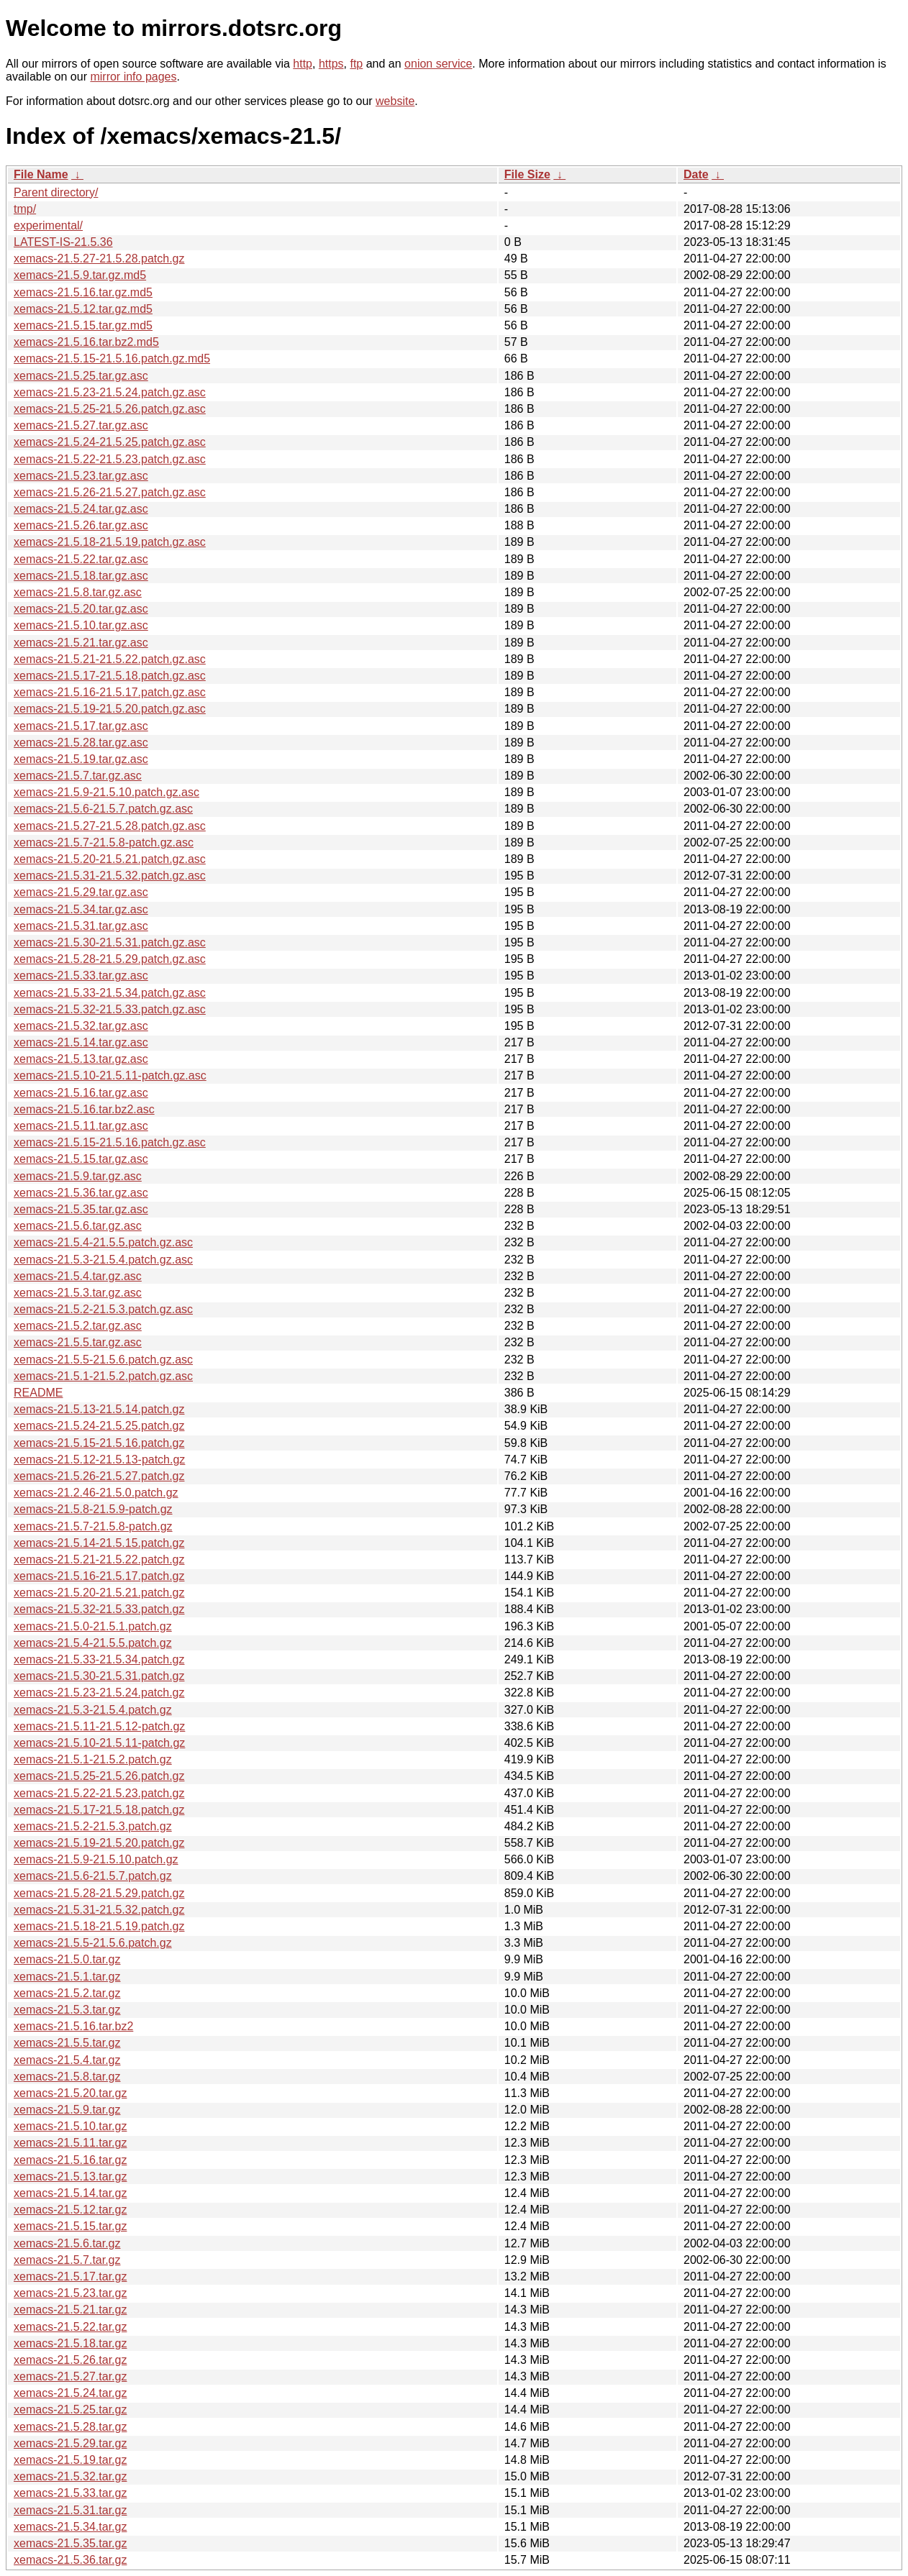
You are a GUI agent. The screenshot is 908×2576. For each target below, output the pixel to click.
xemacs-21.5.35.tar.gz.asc (81, 1209)
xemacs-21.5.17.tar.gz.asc (81, 726)
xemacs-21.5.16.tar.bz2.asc (84, 1109)
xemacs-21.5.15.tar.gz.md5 (83, 325)
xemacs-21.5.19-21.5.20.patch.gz (99, 1843)
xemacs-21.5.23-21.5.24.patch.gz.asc (110, 392)
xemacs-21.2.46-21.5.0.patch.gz (96, 1492)
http (302, 64)
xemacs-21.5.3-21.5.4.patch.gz (93, 1710)
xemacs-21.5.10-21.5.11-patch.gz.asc (110, 1075)
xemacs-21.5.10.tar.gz (70, 2126)
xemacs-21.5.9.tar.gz (67, 2110)
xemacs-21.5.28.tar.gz (70, 2427)
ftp (356, 64)
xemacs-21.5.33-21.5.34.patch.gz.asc (110, 993)
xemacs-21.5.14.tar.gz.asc (81, 1042)
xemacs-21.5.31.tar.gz (70, 2510)
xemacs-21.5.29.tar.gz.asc (81, 892)
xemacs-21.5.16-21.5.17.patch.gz (99, 1576)
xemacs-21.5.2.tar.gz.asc (78, 1326)
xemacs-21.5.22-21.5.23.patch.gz (99, 1793)
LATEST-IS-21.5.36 (63, 242)
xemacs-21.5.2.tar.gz (67, 1993)
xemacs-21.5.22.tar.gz (70, 2327)
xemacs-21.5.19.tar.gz (70, 2460)
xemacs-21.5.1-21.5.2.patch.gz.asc (103, 1376)
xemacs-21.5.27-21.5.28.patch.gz (99, 258)
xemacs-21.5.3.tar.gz (67, 2010)
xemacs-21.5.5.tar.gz (67, 2043)
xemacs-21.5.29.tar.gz (70, 2443)
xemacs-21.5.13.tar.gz (70, 2176)
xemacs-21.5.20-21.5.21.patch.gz (99, 1592)
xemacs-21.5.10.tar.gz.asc (81, 625)
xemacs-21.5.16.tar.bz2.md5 (86, 342)
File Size (527, 174)
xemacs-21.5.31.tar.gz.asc (81, 926)
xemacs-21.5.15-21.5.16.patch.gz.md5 (112, 358)
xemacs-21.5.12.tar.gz (70, 2209)
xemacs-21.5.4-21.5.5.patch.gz (93, 1643)
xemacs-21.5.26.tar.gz (70, 2360)
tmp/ (25, 209)
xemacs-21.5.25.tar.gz (70, 2409)
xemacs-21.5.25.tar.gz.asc (81, 376)
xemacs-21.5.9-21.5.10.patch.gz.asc (106, 792)
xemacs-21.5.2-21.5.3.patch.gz (93, 1826)
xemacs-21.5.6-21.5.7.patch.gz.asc (103, 809)
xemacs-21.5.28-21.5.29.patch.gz (99, 1893)
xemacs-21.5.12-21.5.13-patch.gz (99, 1459)
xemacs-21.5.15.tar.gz (70, 2226)
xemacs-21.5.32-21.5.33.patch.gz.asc (110, 1009)
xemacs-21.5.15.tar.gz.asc (81, 1159)
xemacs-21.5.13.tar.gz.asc (81, 1059)
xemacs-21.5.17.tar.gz (70, 2276)
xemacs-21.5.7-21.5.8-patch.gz (93, 1526)
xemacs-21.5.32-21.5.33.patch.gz (99, 1609)
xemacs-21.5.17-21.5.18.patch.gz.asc (110, 676)
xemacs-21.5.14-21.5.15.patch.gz (99, 1543)
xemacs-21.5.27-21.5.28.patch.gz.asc (110, 826)
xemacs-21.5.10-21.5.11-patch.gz (99, 1743)
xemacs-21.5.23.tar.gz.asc (81, 476)
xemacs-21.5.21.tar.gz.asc (81, 642)
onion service (438, 64)
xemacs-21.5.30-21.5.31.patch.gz (99, 1676)
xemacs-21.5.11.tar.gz (70, 2143)
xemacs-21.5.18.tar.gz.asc (81, 576)
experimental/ (48, 225)
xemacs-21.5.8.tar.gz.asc (78, 592)
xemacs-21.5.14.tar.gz (70, 2193)
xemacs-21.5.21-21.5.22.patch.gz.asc (110, 659)
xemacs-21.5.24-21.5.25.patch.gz (99, 1426)
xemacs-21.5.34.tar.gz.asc (81, 909)
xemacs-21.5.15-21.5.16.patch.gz (99, 1443)
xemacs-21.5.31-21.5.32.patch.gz (99, 1910)
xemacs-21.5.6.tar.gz (67, 2243)
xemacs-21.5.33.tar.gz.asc (81, 975)
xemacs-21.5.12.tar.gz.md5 (83, 309)
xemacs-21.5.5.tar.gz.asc (78, 1342)
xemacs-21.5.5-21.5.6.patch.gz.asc (103, 1359)
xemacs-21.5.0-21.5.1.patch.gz (93, 1626)
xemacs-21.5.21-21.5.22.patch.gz (99, 1559)
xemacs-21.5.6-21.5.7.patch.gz (93, 1876)
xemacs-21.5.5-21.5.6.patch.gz (93, 1943)
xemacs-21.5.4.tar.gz (67, 2060)
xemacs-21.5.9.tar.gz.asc (78, 1176)
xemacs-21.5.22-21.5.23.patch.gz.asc (110, 459)
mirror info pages (133, 76)
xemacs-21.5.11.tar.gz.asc (81, 1126)
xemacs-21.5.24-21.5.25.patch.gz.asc (110, 442)
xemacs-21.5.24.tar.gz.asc (81, 509)
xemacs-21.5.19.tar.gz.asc (81, 759)
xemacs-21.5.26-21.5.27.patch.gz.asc (110, 492)
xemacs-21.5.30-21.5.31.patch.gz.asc (110, 942)
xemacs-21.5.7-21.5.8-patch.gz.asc (104, 842)
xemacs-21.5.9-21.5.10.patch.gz (96, 1859)
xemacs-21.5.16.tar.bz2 (73, 2026)
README (38, 1393)
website (395, 101)
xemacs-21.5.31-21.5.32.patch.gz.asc (110, 875)
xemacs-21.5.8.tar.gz (67, 2076)
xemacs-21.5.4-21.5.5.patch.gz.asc (103, 1242)
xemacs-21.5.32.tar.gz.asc (81, 1026)
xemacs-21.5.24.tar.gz (70, 2393)
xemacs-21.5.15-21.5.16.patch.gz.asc (110, 1142)
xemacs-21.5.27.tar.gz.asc (81, 425)
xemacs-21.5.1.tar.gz (67, 1976)
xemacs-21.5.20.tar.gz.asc (81, 609)
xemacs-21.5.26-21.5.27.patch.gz (99, 1476)
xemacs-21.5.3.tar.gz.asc (78, 1293)
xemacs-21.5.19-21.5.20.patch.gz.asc (110, 709)
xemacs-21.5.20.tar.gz (70, 2093)
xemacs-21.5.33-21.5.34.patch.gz (99, 1659)
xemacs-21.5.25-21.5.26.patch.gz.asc (110, 409)
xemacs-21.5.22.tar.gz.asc (81, 559)
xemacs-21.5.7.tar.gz (67, 2260)
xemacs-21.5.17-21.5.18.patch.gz (99, 1810)
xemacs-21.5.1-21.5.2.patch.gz (93, 1759)
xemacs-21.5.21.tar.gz (70, 2309)
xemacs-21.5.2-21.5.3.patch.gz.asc (103, 1309)
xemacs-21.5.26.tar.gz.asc (81, 525)
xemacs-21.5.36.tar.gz (70, 2560)
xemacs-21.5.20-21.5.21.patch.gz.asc (110, 859)
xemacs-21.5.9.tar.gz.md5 (80, 275)
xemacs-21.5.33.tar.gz (70, 2493)
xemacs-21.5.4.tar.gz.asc (78, 1276)
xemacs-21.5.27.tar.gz (70, 2376)
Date (696, 174)
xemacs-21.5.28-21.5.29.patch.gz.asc (110, 959)
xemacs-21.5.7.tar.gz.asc (78, 775)
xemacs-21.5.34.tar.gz (70, 2527)
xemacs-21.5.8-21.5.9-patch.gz (93, 1509)
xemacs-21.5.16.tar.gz (70, 2160)
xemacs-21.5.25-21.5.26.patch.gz (99, 1776)
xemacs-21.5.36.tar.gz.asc (81, 1193)
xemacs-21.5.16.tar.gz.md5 (83, 292)
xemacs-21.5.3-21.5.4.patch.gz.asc (103, 1259)
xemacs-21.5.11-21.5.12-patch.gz (99, 1726)
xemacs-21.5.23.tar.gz (70, 2293)
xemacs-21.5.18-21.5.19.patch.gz (99, 1926)
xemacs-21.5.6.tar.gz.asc (78, 1226)
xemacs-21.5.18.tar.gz (70, 2343)
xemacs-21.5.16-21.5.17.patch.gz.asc (110, 692)
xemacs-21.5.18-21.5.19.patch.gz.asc (110, 542)
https (331, 64)
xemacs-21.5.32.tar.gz (70, 2476)
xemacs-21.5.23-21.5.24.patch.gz (99, 1692)
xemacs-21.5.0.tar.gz (67, 1959)
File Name (41, 174)
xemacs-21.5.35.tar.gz (70, 2543)
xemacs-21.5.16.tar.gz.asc (81, 1093)
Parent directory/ (56, 192)
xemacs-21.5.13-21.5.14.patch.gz (99, 1409)
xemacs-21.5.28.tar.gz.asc (81, 742)
